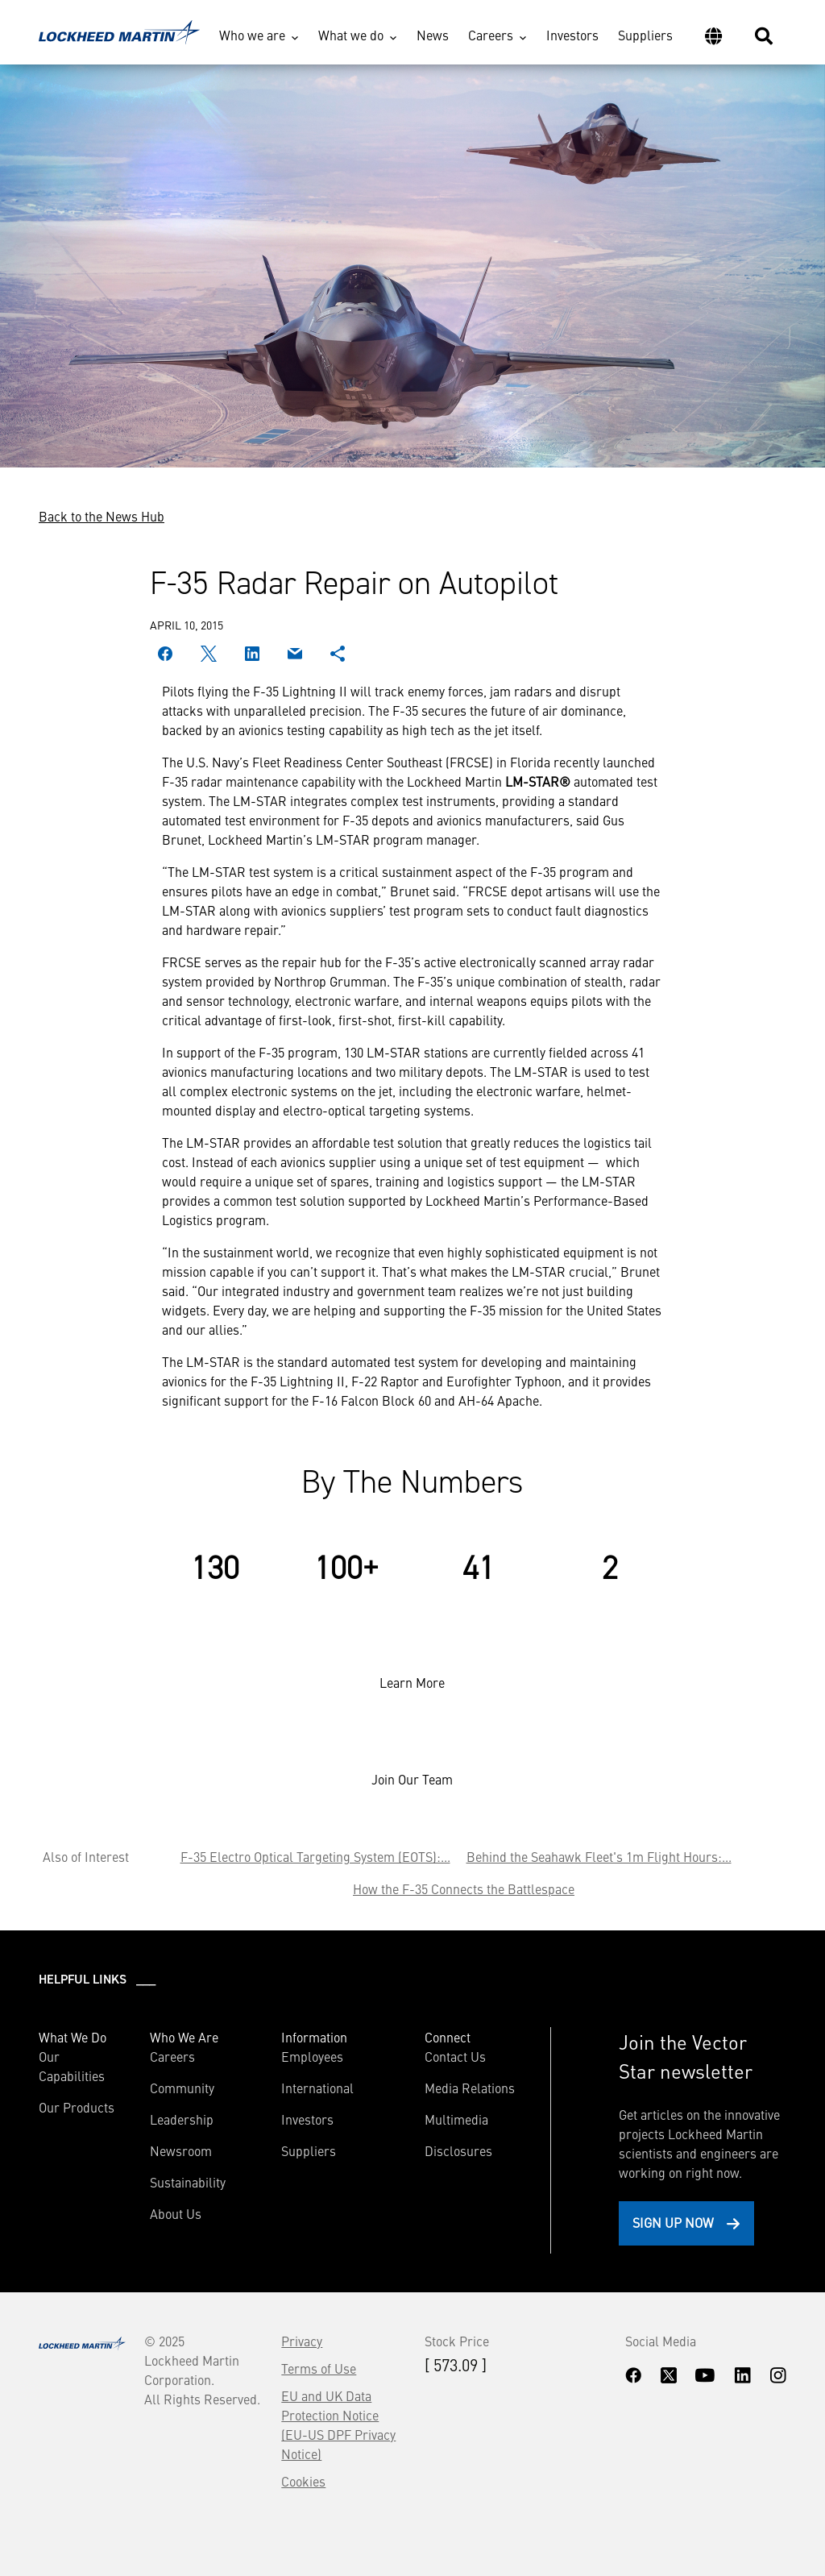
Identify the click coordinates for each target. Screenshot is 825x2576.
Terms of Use (318, 2368)
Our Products (76, 2107)
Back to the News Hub (101, 516)
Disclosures (458, 2150)
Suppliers (645, 35)
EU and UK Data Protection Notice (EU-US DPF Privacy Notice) (338, 2424)
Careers (490, 35)
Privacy (301, 2341)
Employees (312, 2056)
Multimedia (456, 2119)
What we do (350, 35)
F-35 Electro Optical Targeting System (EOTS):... (315, 1856)
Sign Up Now (673, 2222)
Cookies (303, 2481)
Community (182, 2087)
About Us (175, 2213)
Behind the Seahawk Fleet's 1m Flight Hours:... (599, 1856)
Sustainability (188, 2182)
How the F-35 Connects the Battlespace (463, 1888)
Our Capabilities (72, 2065)
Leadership (182, 2119)
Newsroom (181, 2150)
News (433, 35)
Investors (572, 35)
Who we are (252, 35)
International (317, 2087)
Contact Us (455, 2056)
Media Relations (470, 2087)
